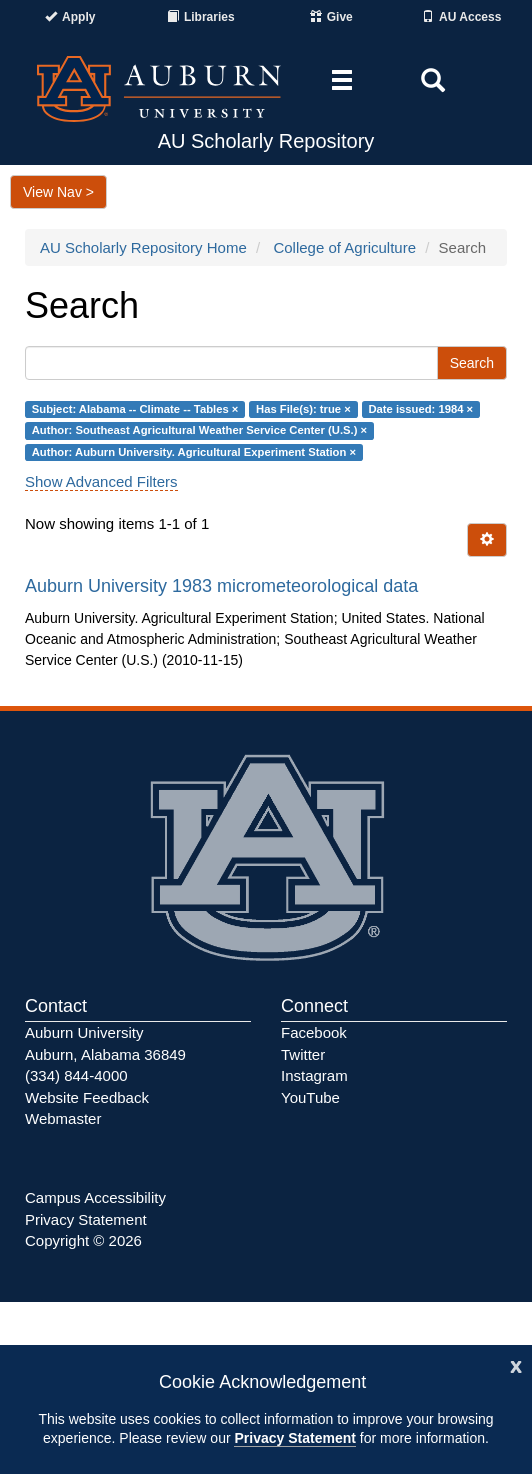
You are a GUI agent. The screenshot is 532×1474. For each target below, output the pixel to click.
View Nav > (58, 192)
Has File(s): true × (303, 409)
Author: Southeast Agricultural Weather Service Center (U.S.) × (199, 431)
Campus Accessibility (95, 1197)
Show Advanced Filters (101, 481)
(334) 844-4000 (76, 1075)
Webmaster (63, 1118)
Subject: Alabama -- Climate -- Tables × (135, 409)
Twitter (303, 1054)
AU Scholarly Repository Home (143, 247)
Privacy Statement (294, 1438)
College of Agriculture (344, 247)
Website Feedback (87, 1097)
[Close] (516, 1364)
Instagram (314, 1075)
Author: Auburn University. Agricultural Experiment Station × (194, 452)
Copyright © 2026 (83, 1240)
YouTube (310, 1097)
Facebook (314, 1032)
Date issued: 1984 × (420, 409)
